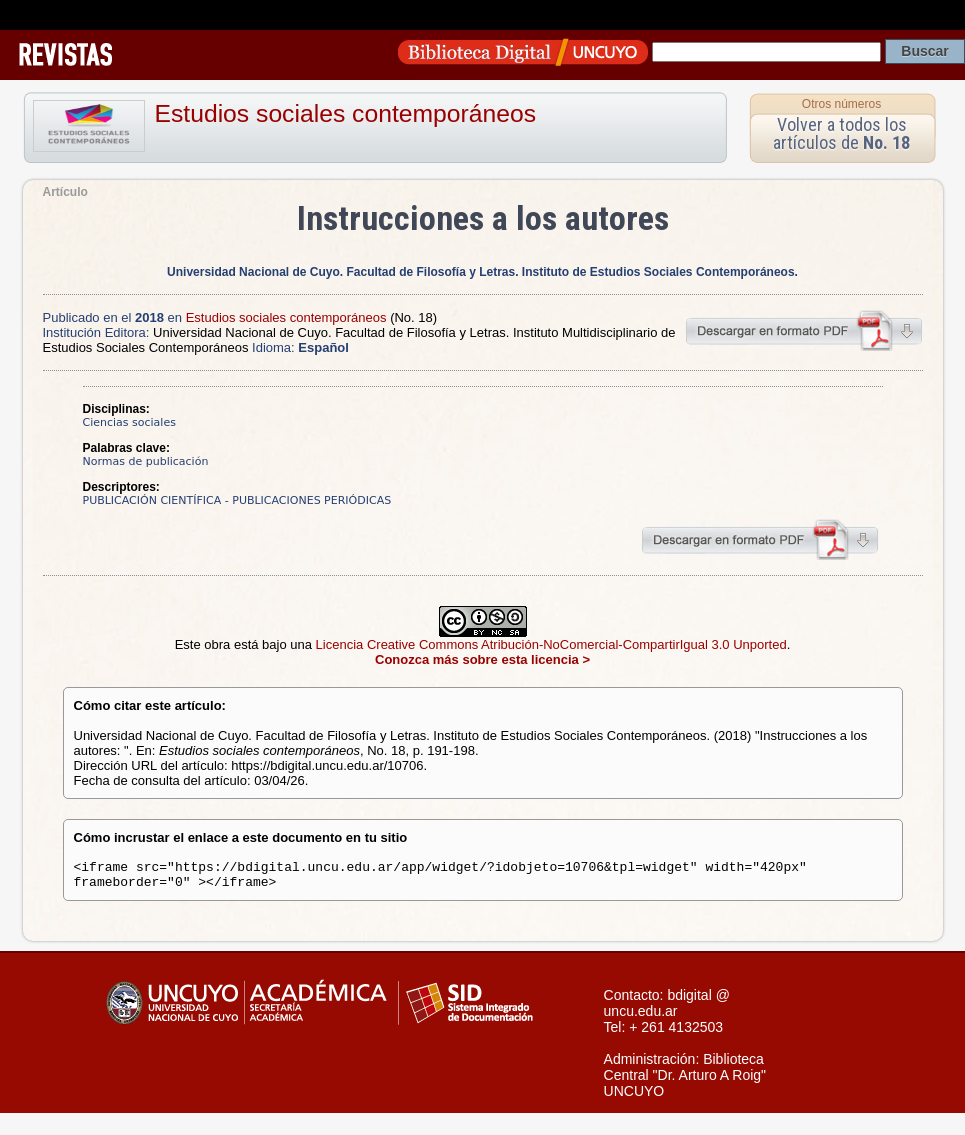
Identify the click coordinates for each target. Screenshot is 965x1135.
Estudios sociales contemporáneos (346, 113)
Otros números (841, 104)
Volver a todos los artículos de (841, 133)
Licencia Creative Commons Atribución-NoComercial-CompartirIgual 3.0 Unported (551, 644)
